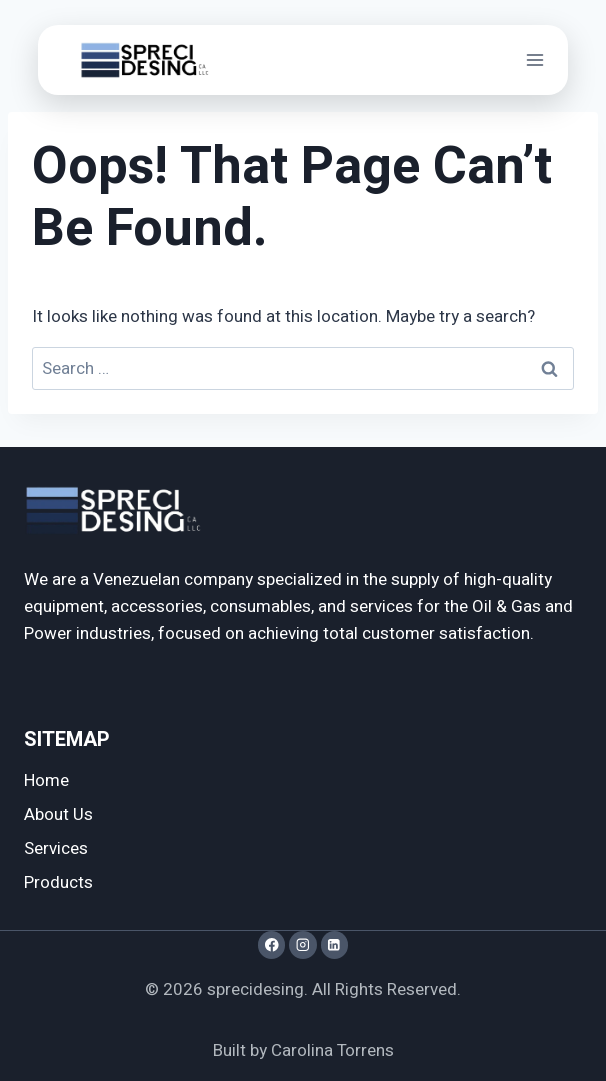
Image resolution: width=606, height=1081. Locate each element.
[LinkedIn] (334, 944)
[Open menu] (534, 59)
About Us (58, 814)
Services (56, 848)
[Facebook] (271, 944)
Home (46, 780)
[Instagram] (302, 944)
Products (58, 882)
